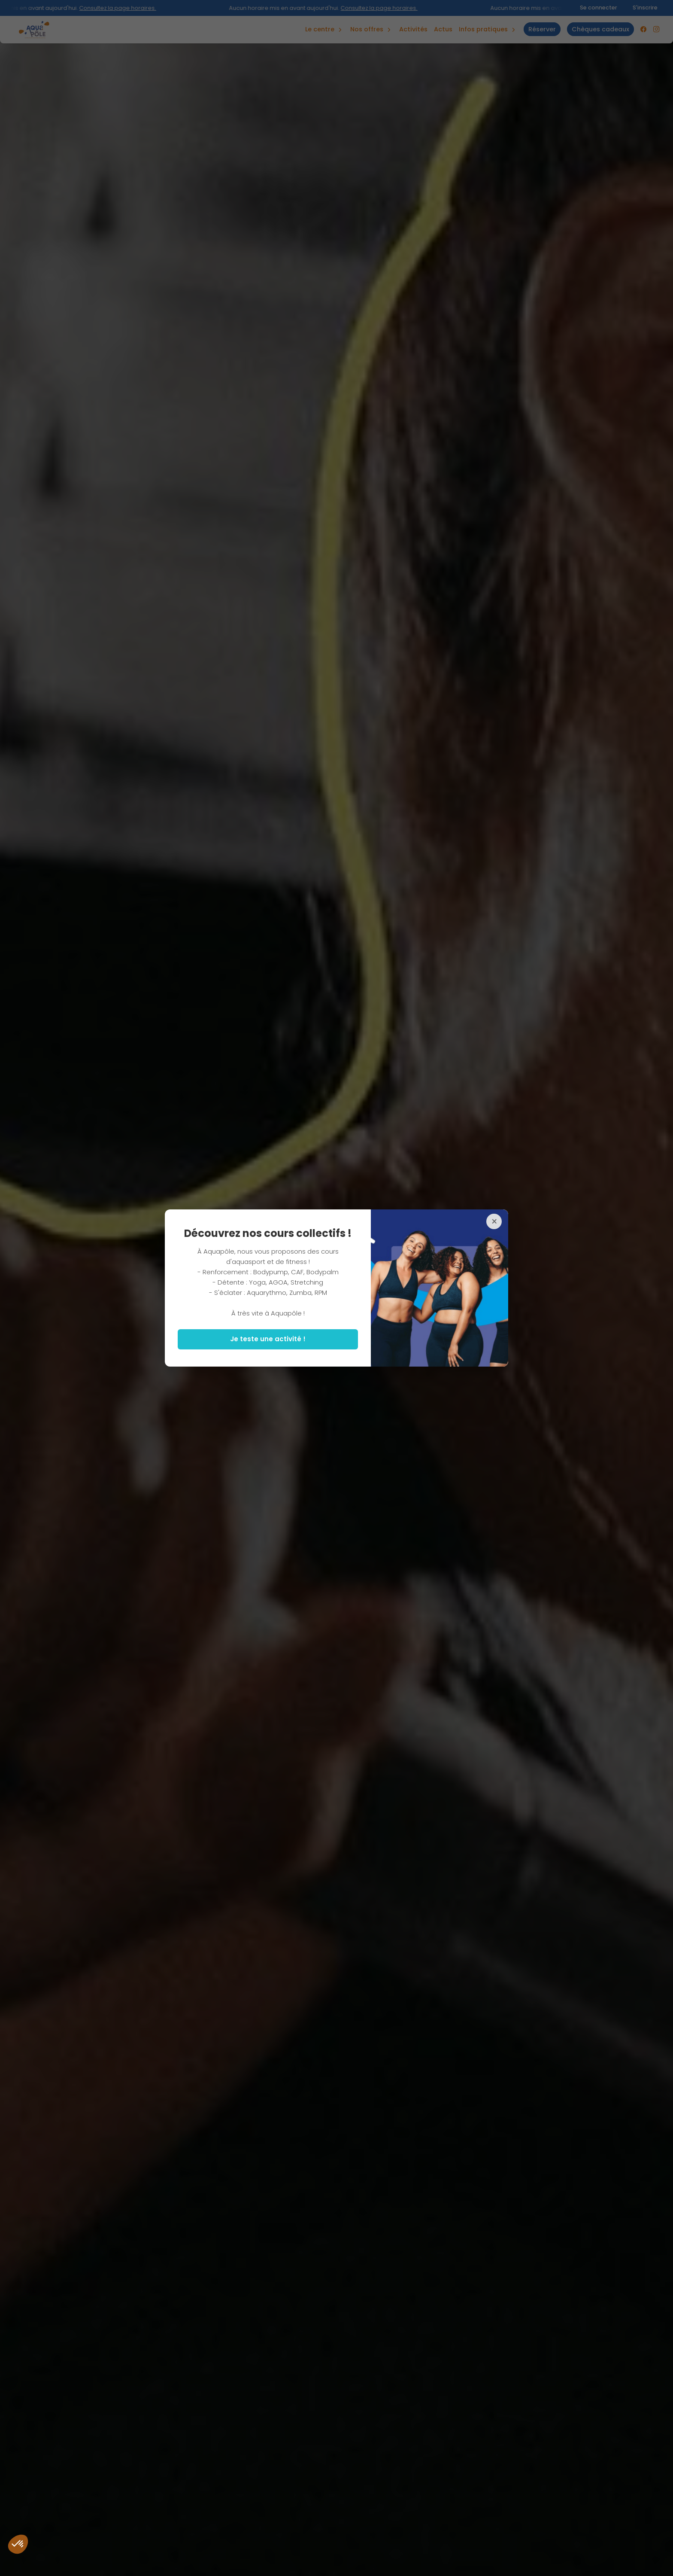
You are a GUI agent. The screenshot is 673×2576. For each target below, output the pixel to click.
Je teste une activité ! (268, 1338)
